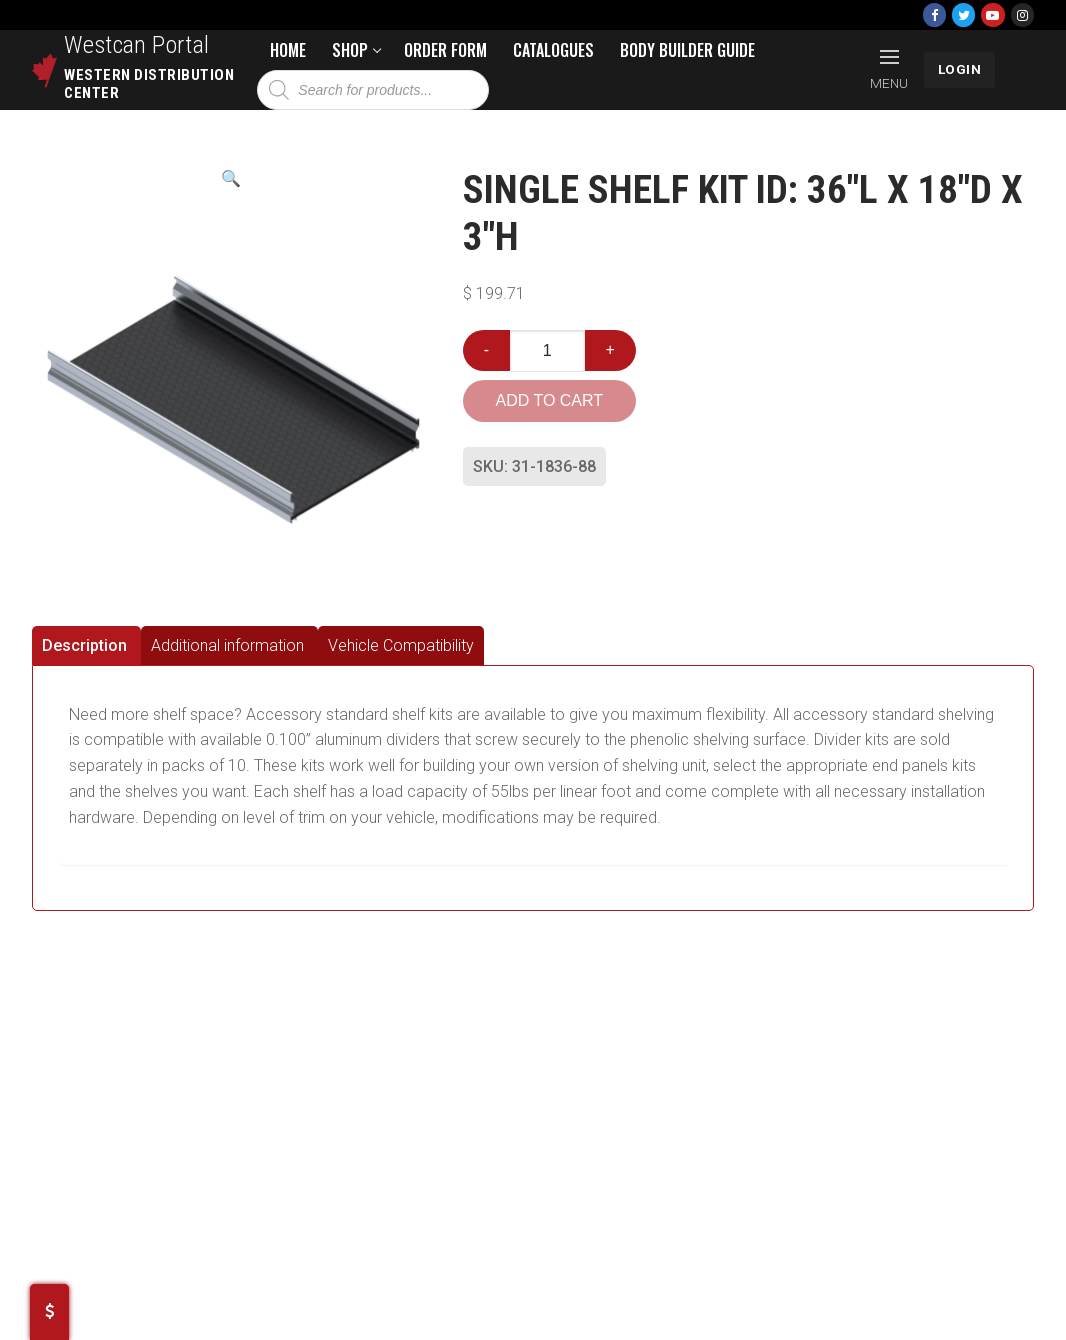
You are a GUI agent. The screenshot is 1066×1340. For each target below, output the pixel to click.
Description (84, 645)
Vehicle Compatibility (401, 645)
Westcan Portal (137, 45)
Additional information (227, 645)
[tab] (86, 645)
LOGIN (960, 69)
